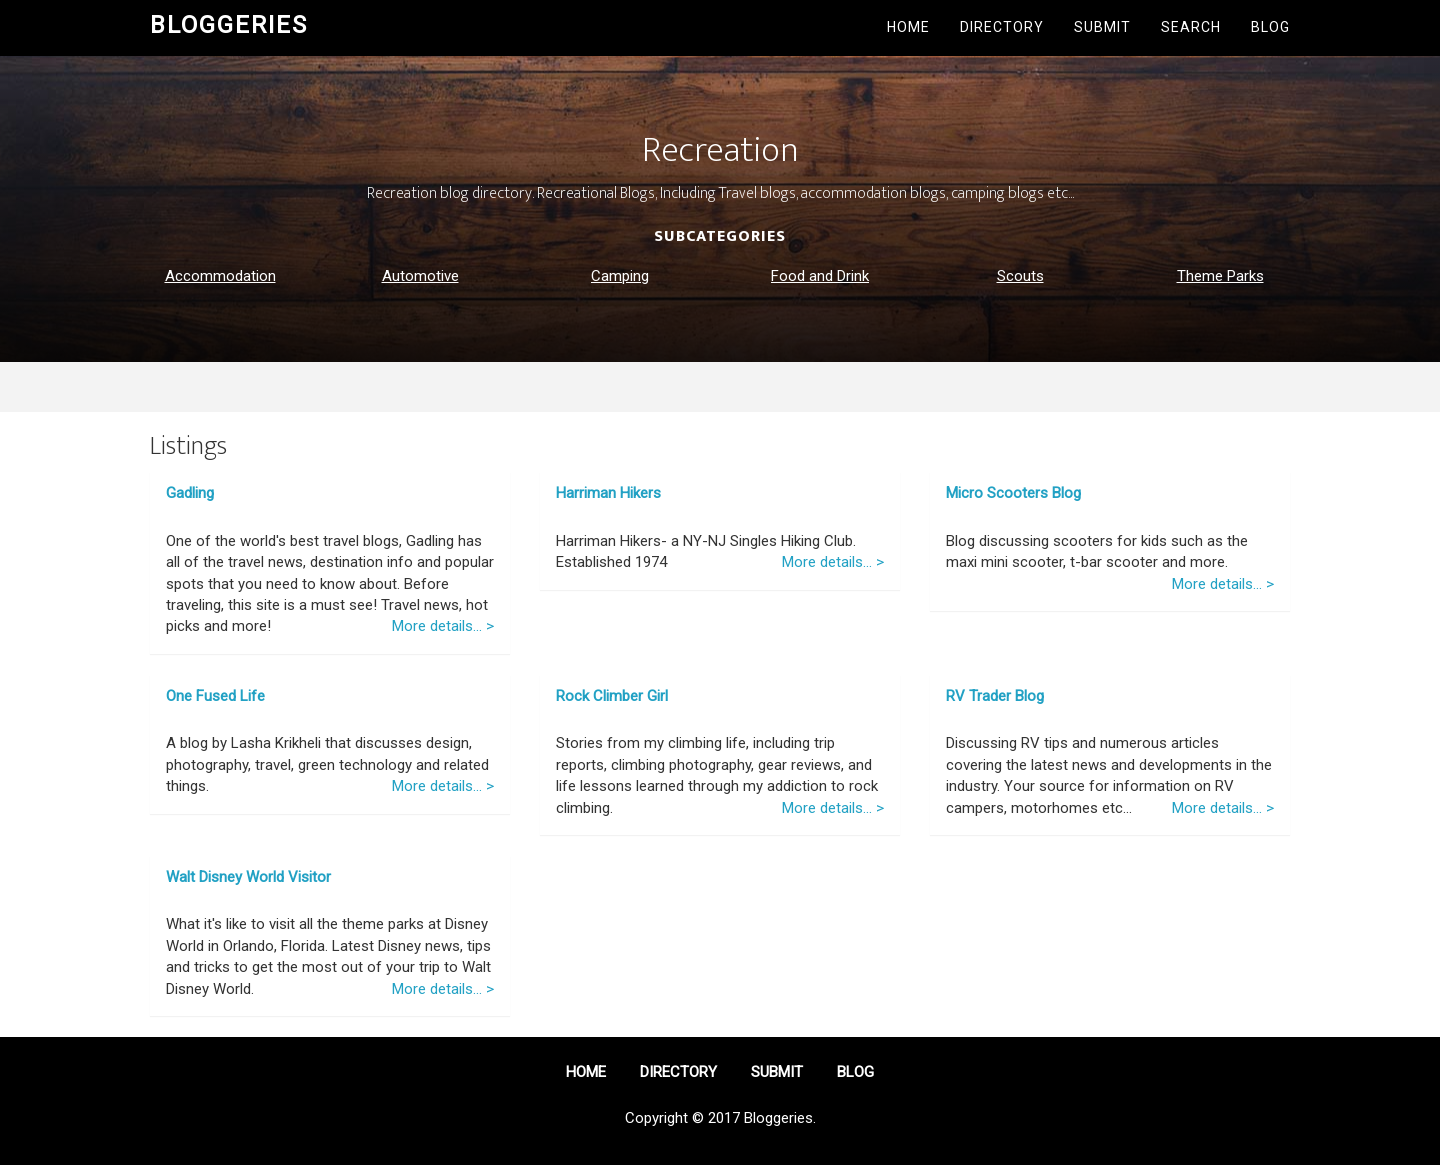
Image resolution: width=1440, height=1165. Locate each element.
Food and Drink (820, 276)
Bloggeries (229, 25)
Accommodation (220, 276)
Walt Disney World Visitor (248, 877)
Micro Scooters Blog (1013, 493)
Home (908, 27)
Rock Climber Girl (612, 696)
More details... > (443, 626)
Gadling (190, 493)
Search (1191, 27)
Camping (620, 276)
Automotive (420, 276)
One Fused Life (215, 696)
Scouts (1020, 276)
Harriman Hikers (608, 493)
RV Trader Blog (995, 696)
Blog (1270, 27)
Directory (1002, 27)
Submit (1102, 27)
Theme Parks (1220, 276)
